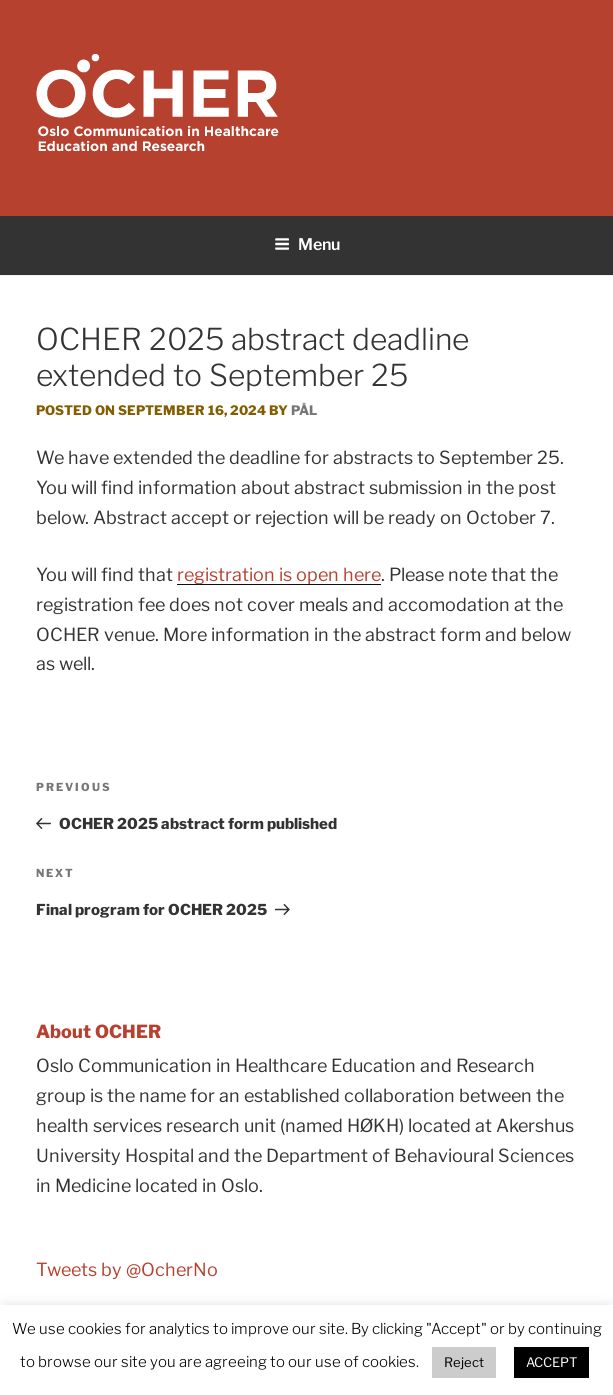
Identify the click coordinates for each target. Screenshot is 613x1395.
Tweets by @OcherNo (127, 1269)
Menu (307, 244)
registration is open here (279, 574)
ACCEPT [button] (551, 1362)
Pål (304, 410)
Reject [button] (464, 1362)
